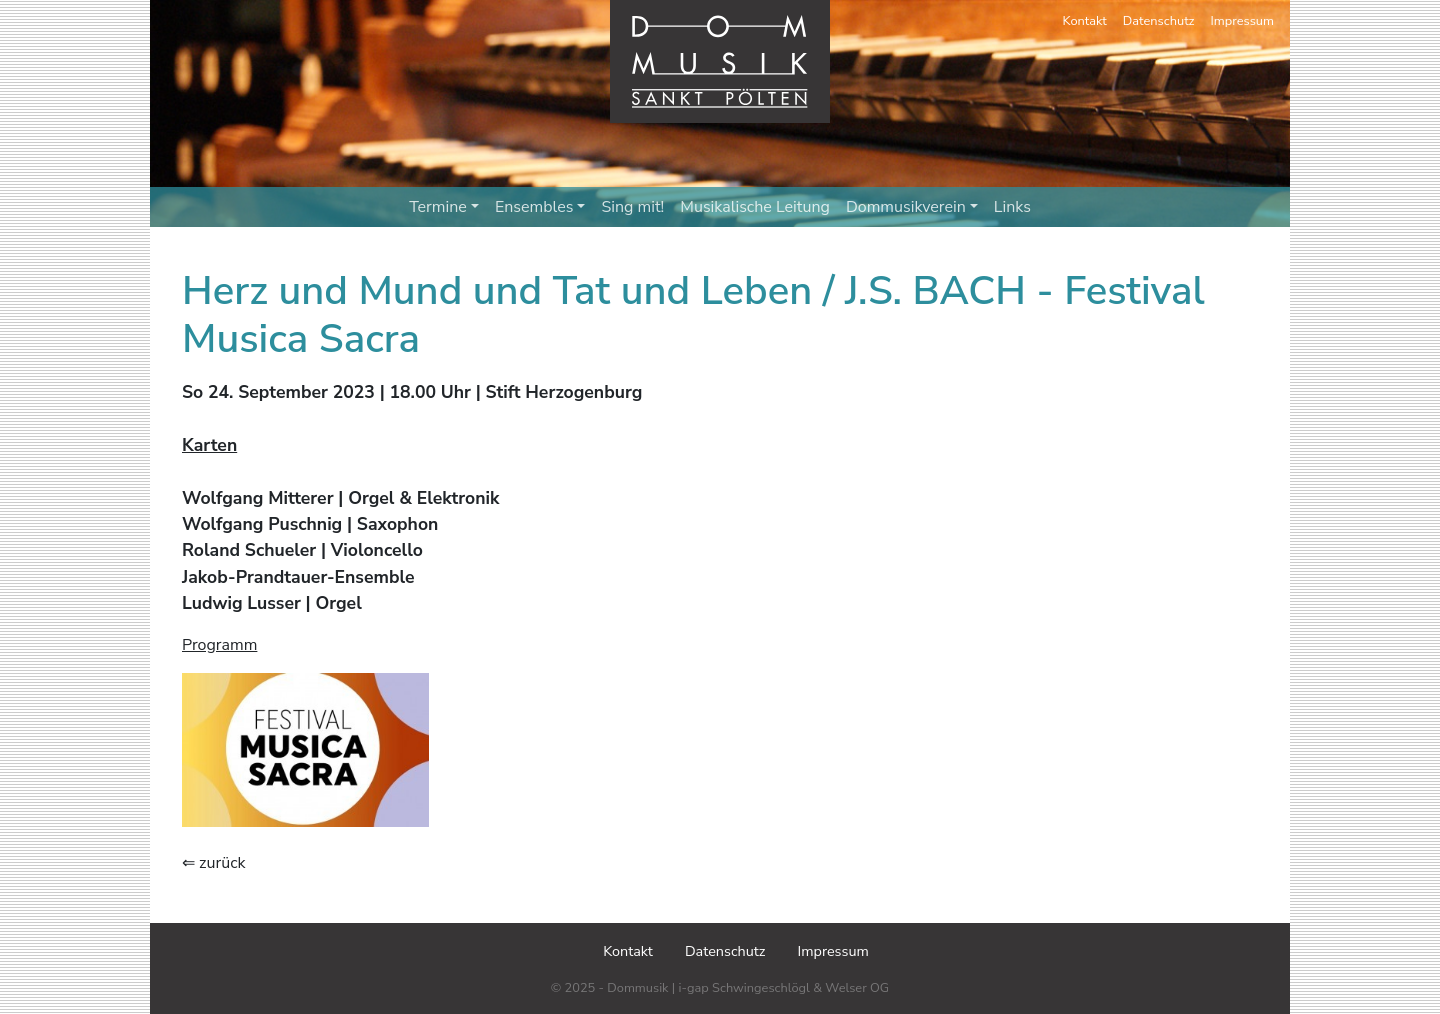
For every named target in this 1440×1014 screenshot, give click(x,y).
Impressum (1242, 21)
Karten (209, 445)
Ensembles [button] (540, 207)
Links (1012, 207)
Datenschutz (1159, 21)
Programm (219, 645)
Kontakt (1085, 21)
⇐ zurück (214, 863)
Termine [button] (444, 207)
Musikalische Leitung (755, 207)
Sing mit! (632, 207)
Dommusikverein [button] (912, 207)
